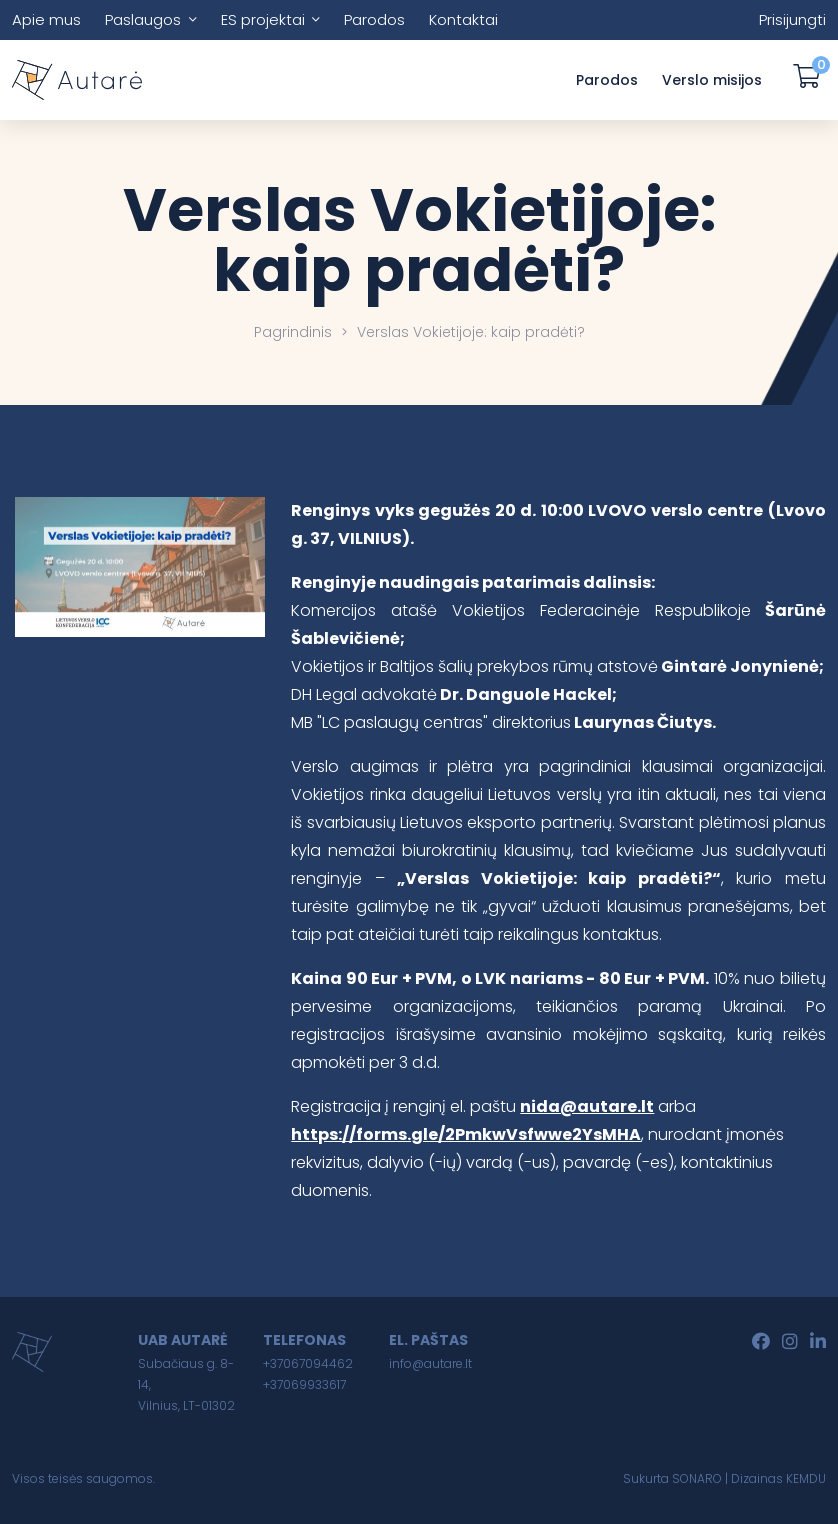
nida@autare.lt (587, 1106)
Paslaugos (143, 19)
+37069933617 (304, 1384)
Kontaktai (463, 19)
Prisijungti (792, 19)
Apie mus (46, 19)
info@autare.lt (430, 1363)
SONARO (697, 1478)
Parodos (374, 19)
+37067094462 (308, 1363)
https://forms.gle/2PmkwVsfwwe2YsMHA (466, 1134)
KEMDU (806, 1478)
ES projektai (263, 19)
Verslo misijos (712, 80)
